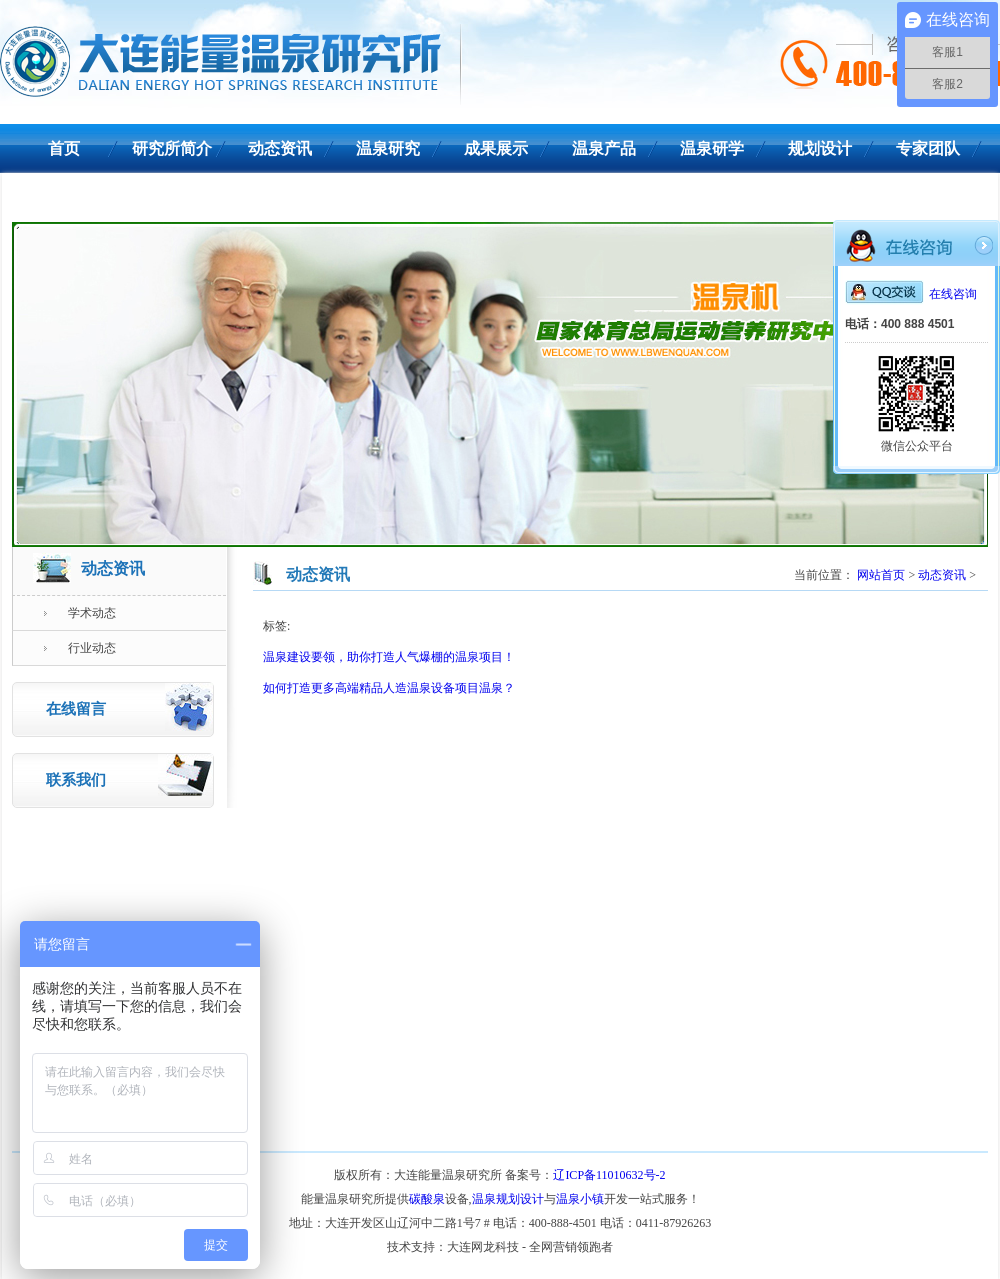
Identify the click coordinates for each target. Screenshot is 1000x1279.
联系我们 (64, 197)
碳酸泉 (427, 1199)
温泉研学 (712, 148)
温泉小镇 (580, 1199)
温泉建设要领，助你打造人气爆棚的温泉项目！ (389, 657)
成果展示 (496, 148)
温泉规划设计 (508, 1199)
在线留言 (129, 707)
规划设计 (820, 148)
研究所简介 (172, 148)
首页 (64, 148)
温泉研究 (388, 148)
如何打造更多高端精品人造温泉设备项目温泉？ (389, 688)
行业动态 (79, 648)
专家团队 (928, 148)
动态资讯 (280, 148)
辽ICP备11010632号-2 (609, 1175)
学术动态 (79, 613)
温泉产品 (604, 148)
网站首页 (881, 575)
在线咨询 (911, 294)
